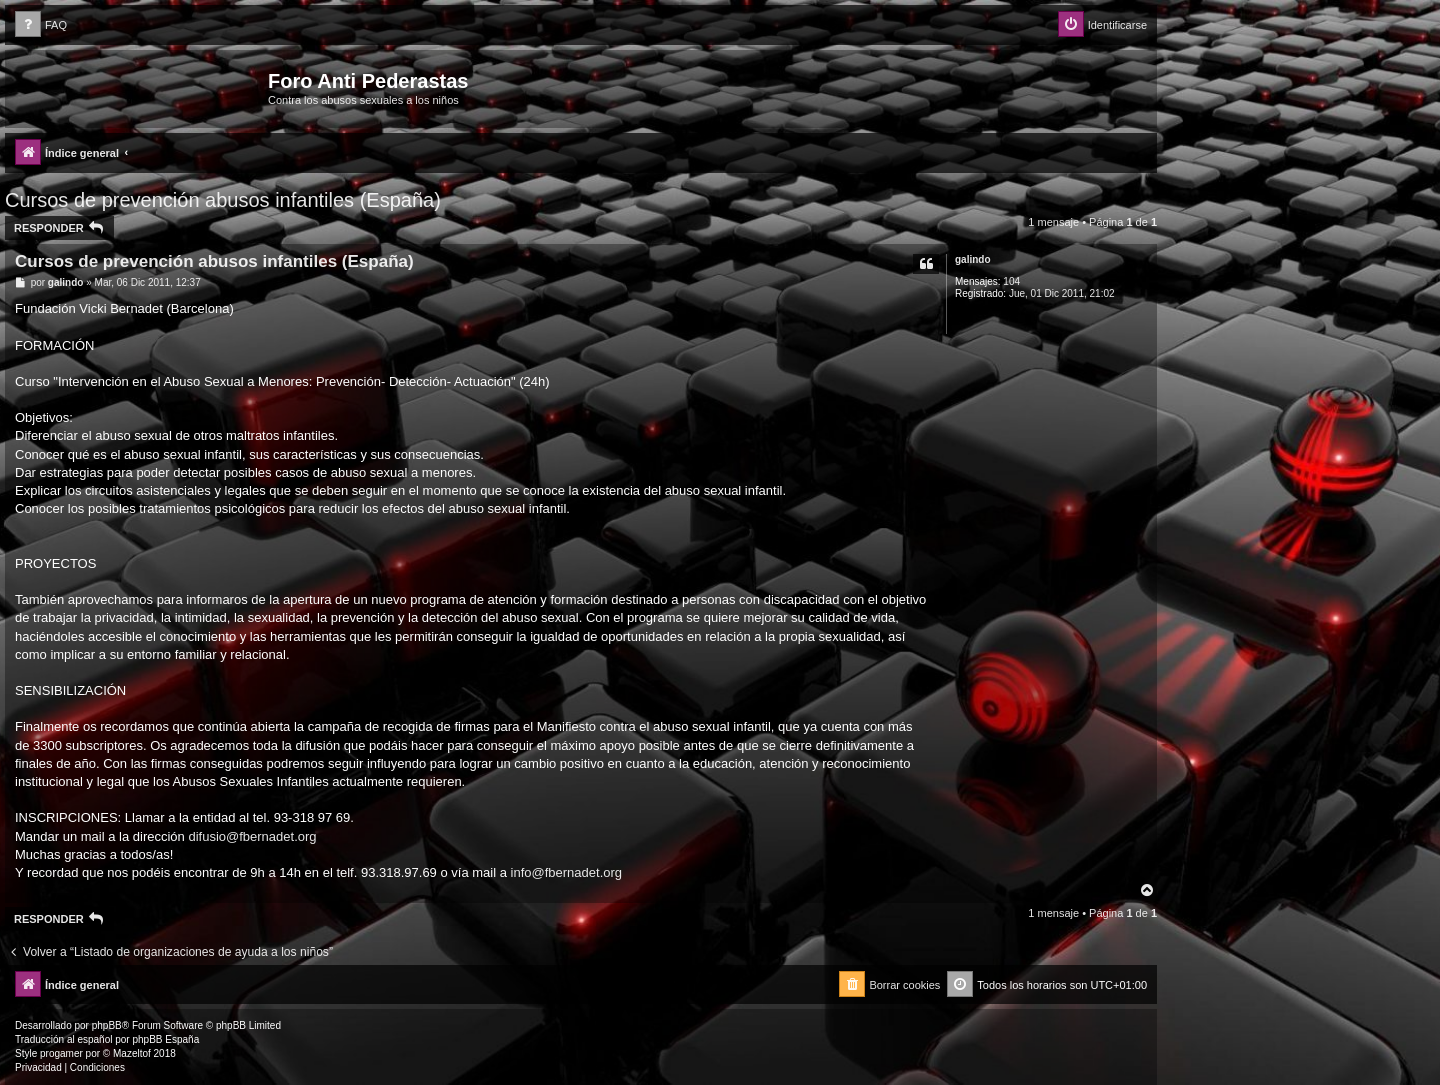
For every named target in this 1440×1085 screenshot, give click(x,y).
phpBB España (165, 1039)
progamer (61, 1053)
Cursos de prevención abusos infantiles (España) (223, 200)
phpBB (107, 1025)
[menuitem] (41, 25)
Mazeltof (132, 1053)
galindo (973, 259)
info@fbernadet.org (567, 872)
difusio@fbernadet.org (252, 836)
